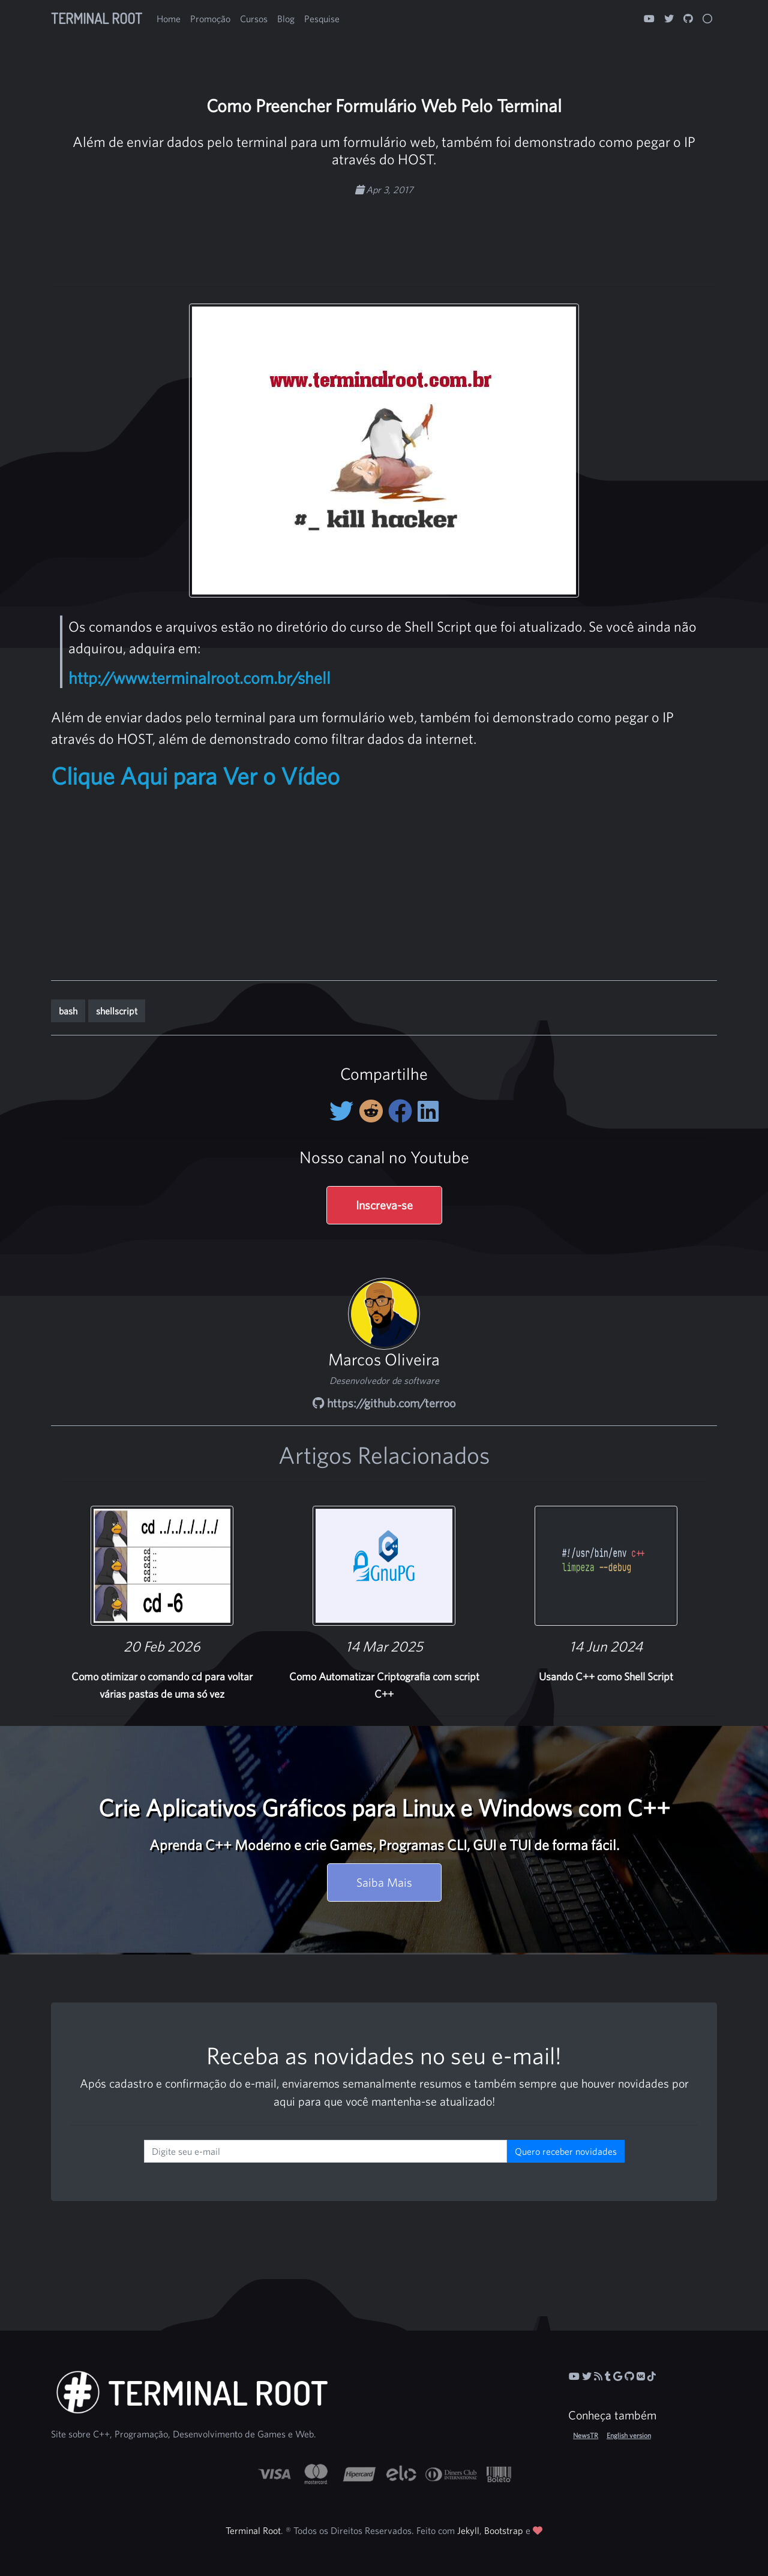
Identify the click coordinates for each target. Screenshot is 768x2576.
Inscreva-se (384, 1205)
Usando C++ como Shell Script (606, 1676)
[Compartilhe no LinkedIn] (428, 1111)
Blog (286, 18)
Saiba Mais (384, 1882)
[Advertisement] (384, 234)
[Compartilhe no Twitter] (344, 1111)
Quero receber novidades (566, 2151)
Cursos (254, 18)
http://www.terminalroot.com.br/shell (199, 677)
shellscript (116, 1010)
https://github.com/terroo (384, 1403)
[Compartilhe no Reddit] (373, 1111)
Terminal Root (96, 18)
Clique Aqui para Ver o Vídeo (195, 775)
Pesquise (322, 18)
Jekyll (468, 2530)
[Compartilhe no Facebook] (403, 1111)
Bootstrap (503, 2530)
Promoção (210, 18)
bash (68, 1010)
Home (169, 18)
